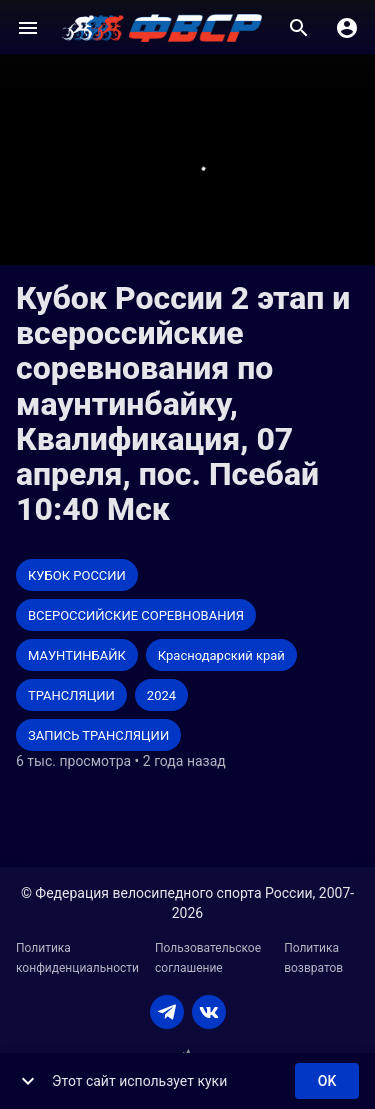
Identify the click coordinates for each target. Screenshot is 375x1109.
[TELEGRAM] (167, 1012)
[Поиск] (299, 28)
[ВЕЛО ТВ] (162, 28)
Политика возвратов (313, 958)
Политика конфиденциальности (77, 958)
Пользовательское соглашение (208, 958)
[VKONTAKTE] (209, 1012)
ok (327, 1081)
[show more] (28, 1081)
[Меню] (28, 28)
